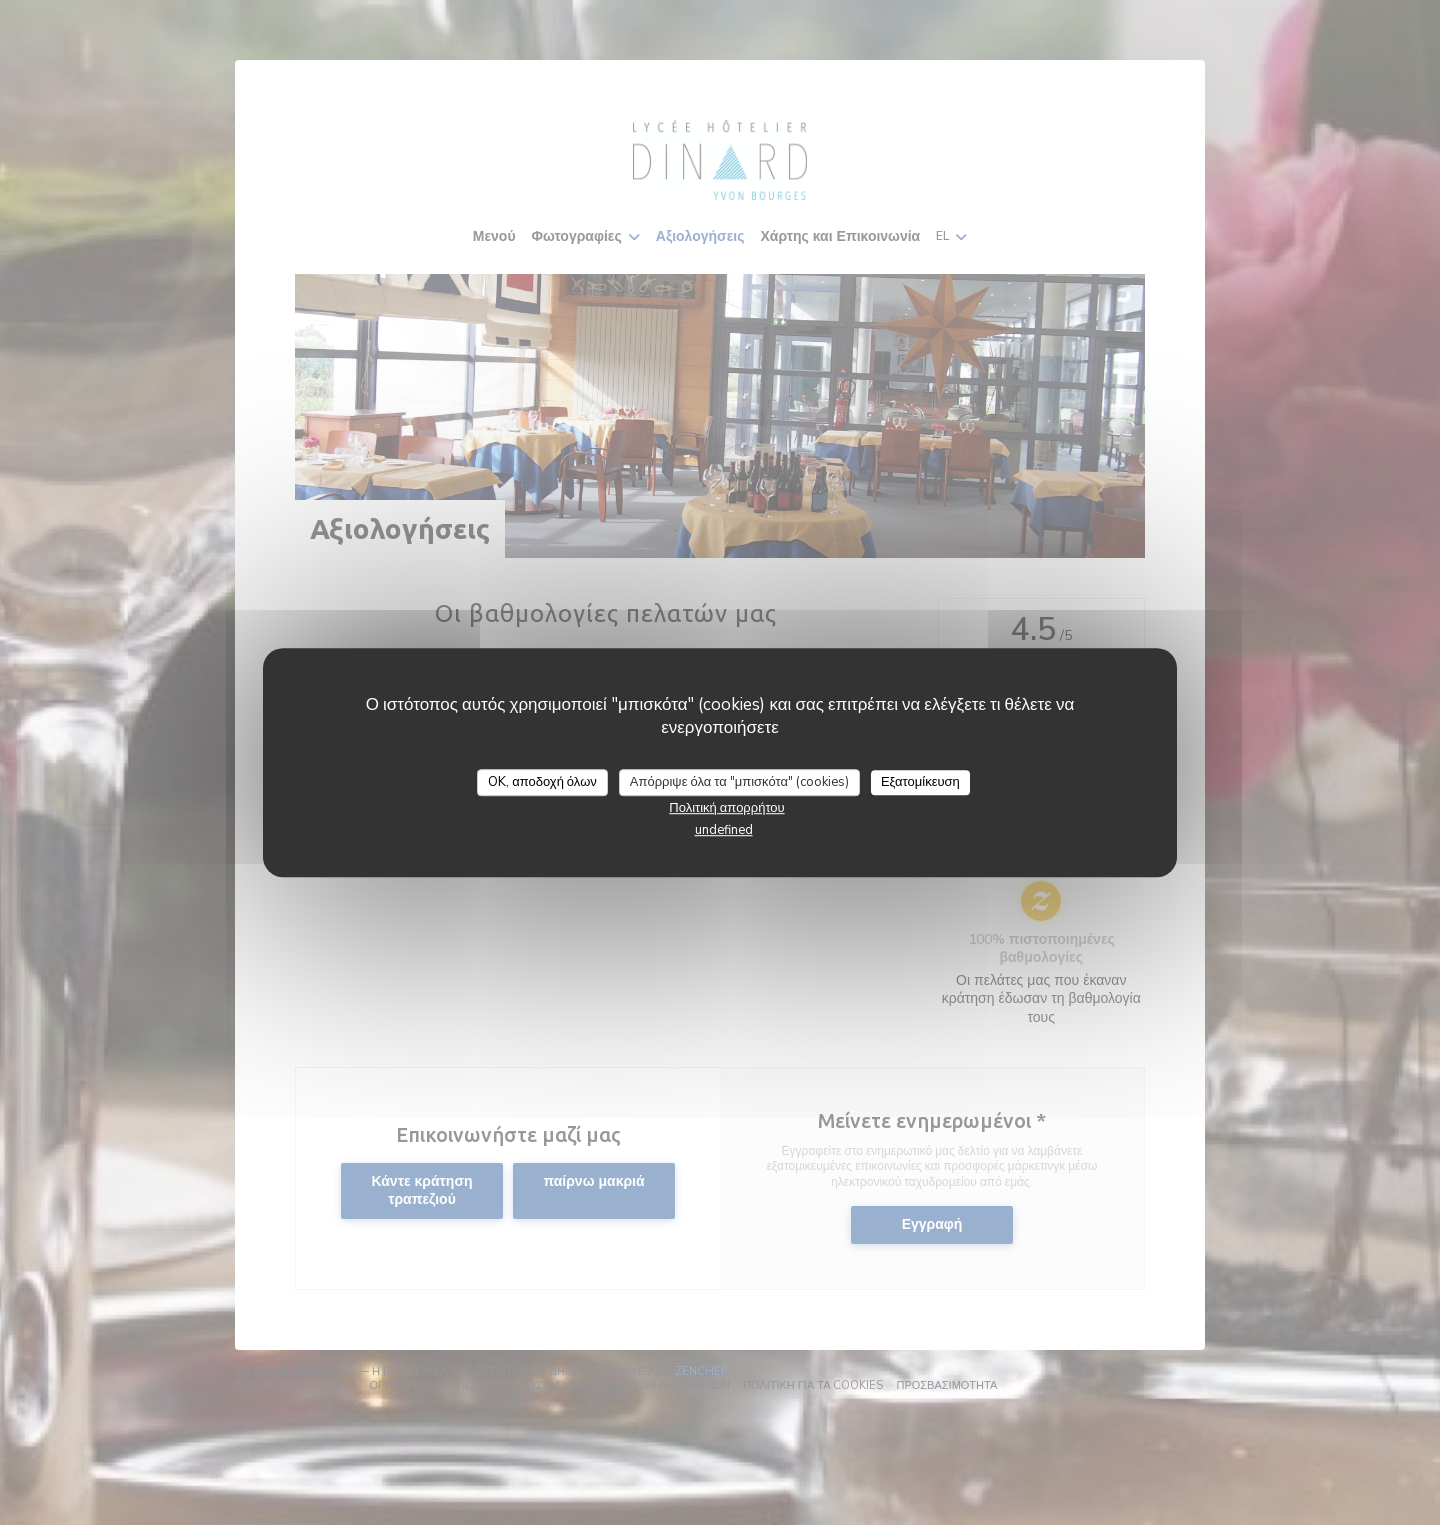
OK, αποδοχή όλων (542, 782)
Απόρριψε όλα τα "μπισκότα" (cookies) (739, 782)
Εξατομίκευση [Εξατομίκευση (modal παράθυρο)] (920, 782)
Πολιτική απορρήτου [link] (726, 808)
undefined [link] (724, 830)
